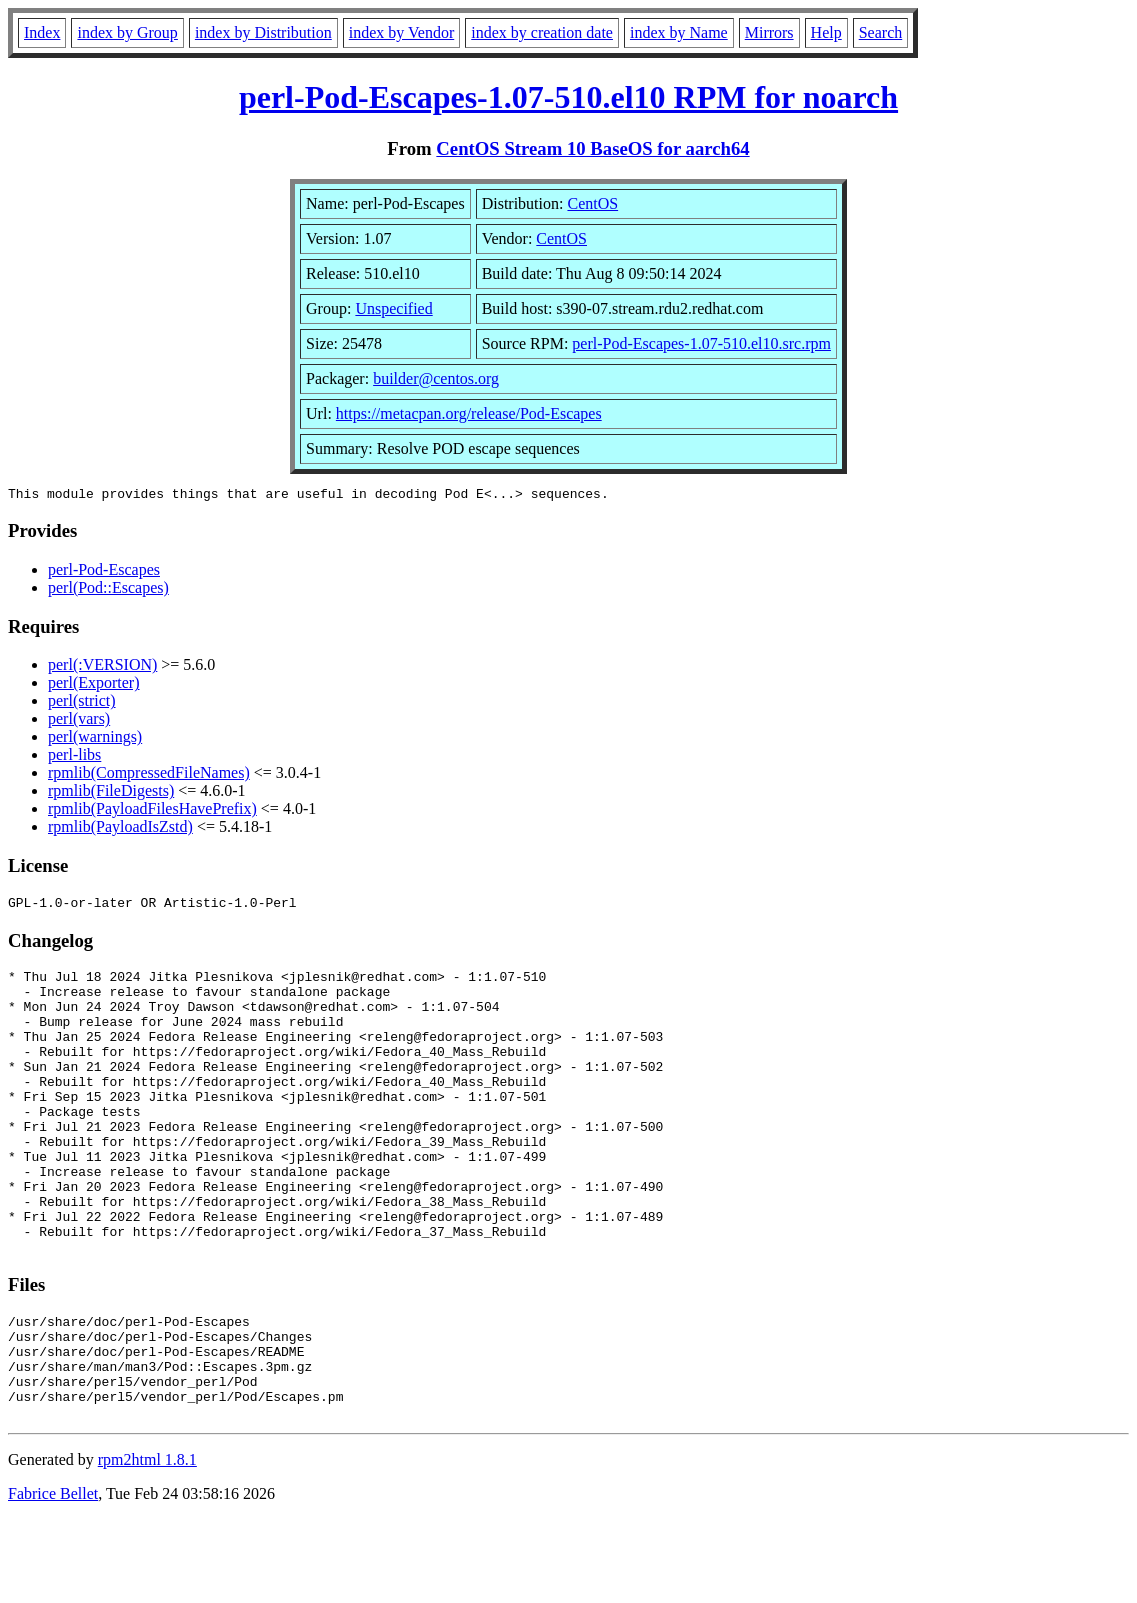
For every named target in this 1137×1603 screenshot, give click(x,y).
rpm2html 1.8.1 (147, 1543)
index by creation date (542, 32)
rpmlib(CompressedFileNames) (149, 775)
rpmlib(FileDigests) (111, 793)
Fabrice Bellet (53, 1577)
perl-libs (74, 757)
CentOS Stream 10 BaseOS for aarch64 (592, 148)
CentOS (592, 203)
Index (42, 32)
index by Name (679, 32)
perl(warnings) (95, 739)
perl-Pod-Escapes (104, 572)
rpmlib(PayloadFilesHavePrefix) (152, 811)
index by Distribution (263, 32)
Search (881, 32)
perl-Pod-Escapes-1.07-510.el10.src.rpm (701, 343)
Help (826, 32)
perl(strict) (82, 703)
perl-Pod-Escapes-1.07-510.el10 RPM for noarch (568, 97)
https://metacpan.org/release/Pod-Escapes (469, 413)
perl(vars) (79, 721)
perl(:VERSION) (102, 667)
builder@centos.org (436, 378)
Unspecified (393, 308)
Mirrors (769, 32)
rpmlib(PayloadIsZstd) (120, 829)
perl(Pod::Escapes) (108, 590)
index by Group (127, 32)
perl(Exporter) (94, 685)
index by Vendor (401, 32)
